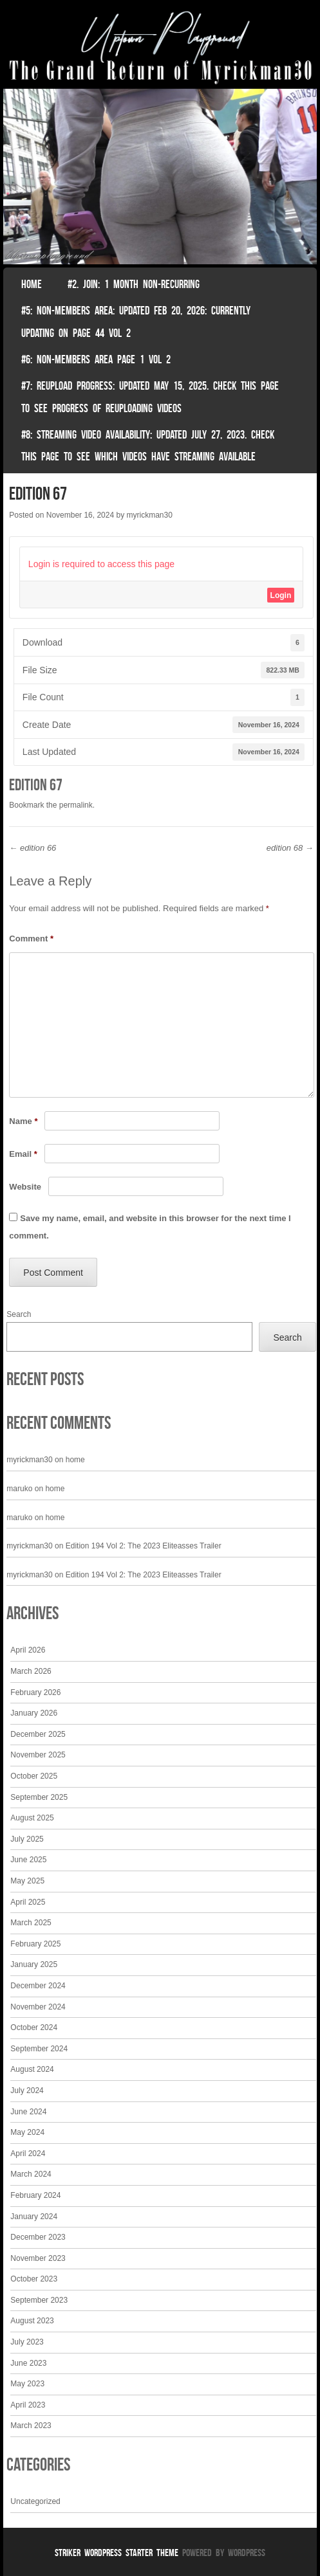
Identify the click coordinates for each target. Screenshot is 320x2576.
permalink (76, 805)
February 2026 (35, 1692)
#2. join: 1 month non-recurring (134, 284)
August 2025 (31, 1817)
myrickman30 (149, 515)
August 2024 (31, 2069)
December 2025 (37, 1734)
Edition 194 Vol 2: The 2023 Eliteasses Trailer (143, 1545)
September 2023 (39, 2300)
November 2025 (37, 1754)
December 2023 (37, 2237)
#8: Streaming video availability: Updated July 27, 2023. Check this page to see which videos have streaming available (147, 445)
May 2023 (27, 2383)
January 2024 (33, 2216)
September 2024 (39, 2048)
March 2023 (30, 2425)
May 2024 (27, 2132)
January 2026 (33, 1713)
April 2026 (27, 1650)
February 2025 (35, 1943)
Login (281, 595)
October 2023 (33, 2278)
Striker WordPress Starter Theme (116, 2552)
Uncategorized (35, 2501)
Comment (31, 938)
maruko (19, 1488)
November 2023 (37, 2258)
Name (23, 1121)
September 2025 (39, 1797)
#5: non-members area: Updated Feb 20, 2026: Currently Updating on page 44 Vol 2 (135, 321)
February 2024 (35, 2195)
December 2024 (37, 1985)
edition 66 (32, 848)
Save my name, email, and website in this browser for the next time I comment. (149, 1226)
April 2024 (27, 2153)
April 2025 (27, 1902)
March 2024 (30, 2174)
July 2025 (26, 1839)
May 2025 (27, 1880)
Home (31, 284)
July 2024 (26, 2090)
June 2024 (28, 2111)
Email (23, 1154)
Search (18, 1314)
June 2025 (28, 1859)
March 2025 (30, 1922)
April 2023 (27, 2404)
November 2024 (37, 2006)
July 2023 (26, 2341)
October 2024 (33, 2027)
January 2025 (33, 1964)
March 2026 (30, 1671)
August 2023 (31, 2320)
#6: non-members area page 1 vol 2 (96, 359)
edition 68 (290, 848)
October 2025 (33, 1776)
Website (25, 1187)
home (75, 1459)
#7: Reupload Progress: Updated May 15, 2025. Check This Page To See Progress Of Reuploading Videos (150, 396)
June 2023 (28, 2363)
